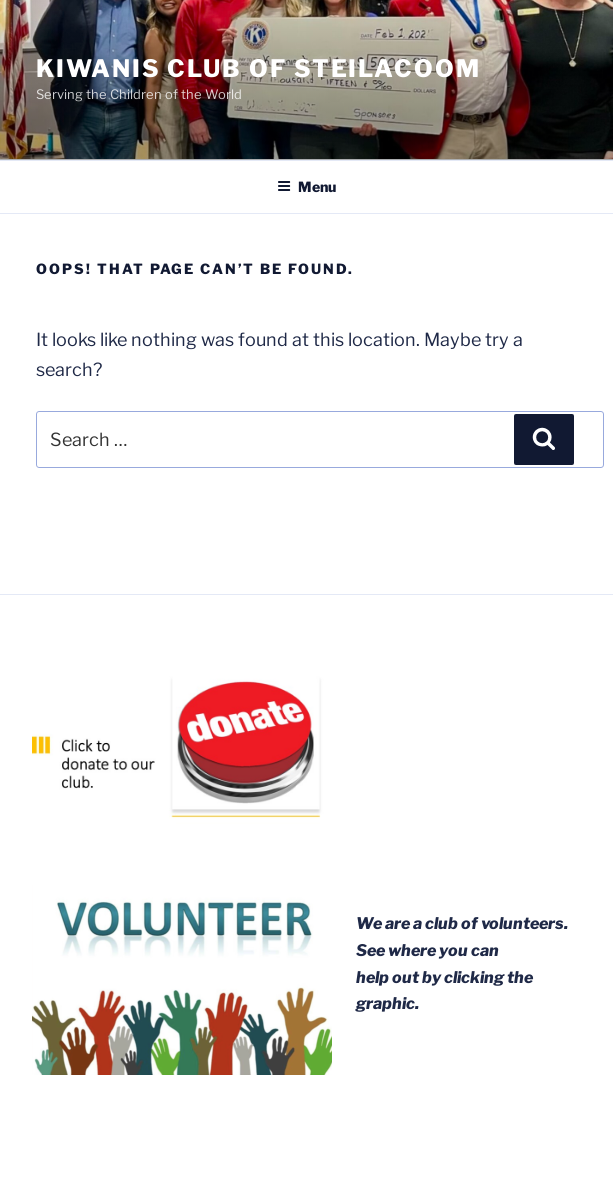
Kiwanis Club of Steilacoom (258, 68)
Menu (306, 186)
